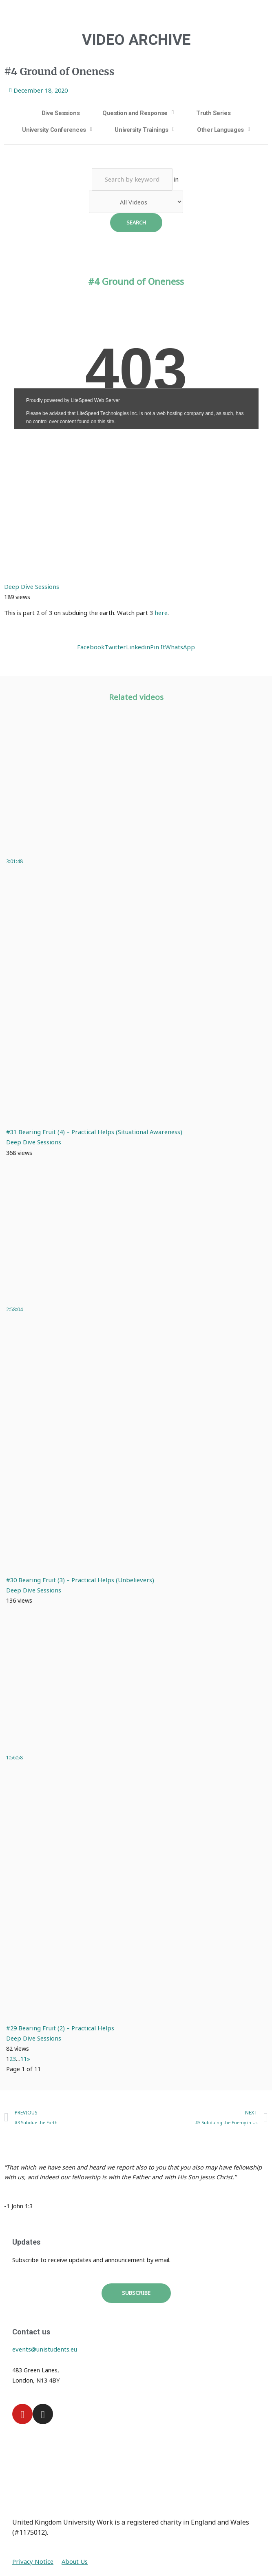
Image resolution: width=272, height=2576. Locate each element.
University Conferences (54, 129)
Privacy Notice (31, 2560)
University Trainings (141, 129)
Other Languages (220, 129)
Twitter (117, 646)
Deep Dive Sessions (30, 586)
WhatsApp (178, 646)
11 (23, 2058)
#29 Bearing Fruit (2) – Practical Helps (57, 2027)
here (161, 612)
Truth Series (213, 113)
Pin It (156, 646)
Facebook (93, 646)
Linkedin (138, 646)
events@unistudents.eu (43, 2348)
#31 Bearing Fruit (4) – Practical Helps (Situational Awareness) (90, 1131)
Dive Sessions (61, 113)
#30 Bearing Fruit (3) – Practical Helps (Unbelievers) (76, 1579)
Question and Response (135, 113)
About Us (72, 2560)
